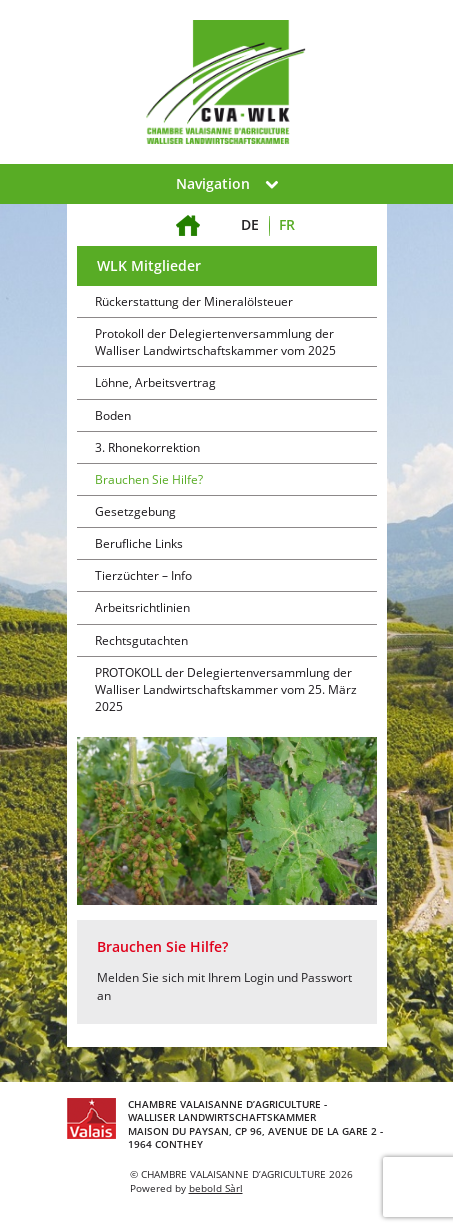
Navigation (227, 183)
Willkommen (188, 213)
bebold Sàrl (216, 1188)
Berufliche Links (139, 543)
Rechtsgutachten (141, 640)
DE (250, 224)
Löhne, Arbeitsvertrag (155, 382)
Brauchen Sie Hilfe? (149, 479)
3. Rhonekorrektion (147, 447)
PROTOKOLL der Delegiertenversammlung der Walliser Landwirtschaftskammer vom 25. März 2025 (226, 689)
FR (287, 224)
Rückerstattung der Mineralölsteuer (194, 301)
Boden (113, 415)
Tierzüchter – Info (143, 575)
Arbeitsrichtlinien (142, 607)
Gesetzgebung (135, 511)
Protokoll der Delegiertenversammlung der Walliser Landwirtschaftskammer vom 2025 (215, 342)
